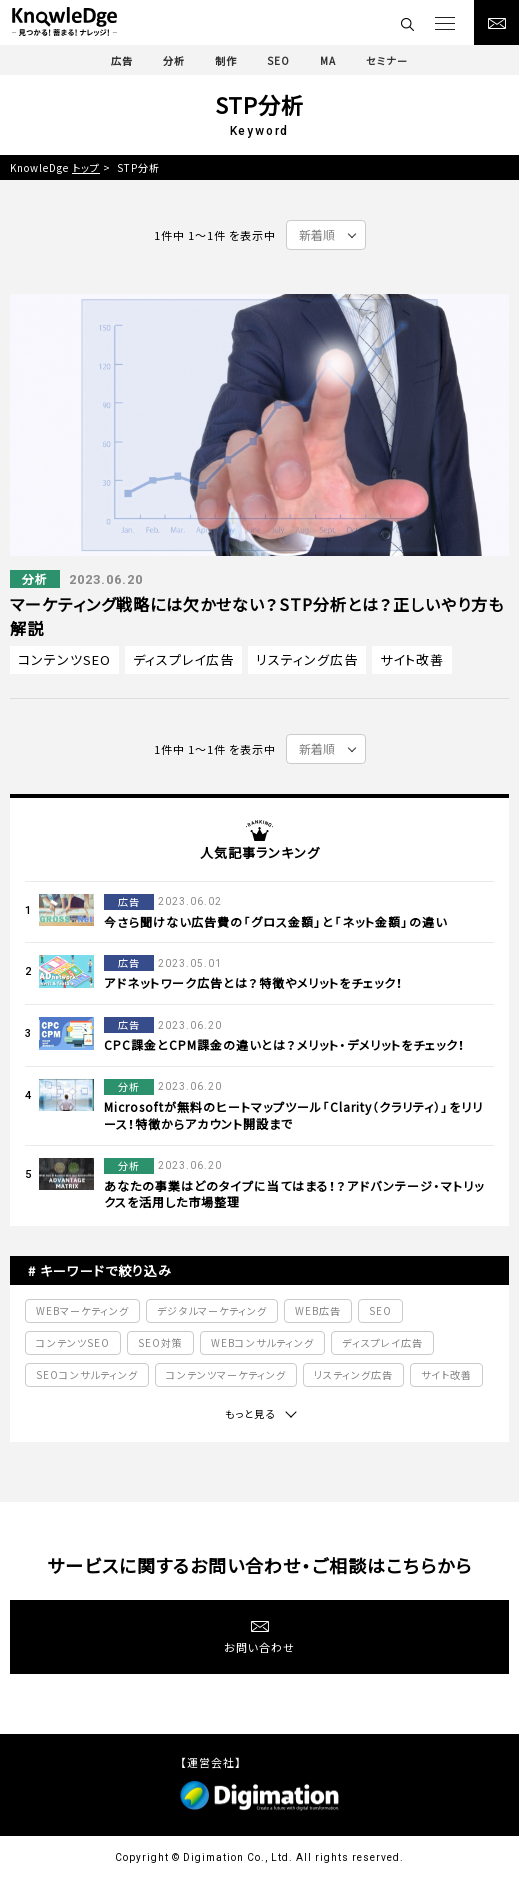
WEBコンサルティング (262, 1342)
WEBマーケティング (82, 1310)
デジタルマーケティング (212, 1310)
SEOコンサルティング (87, 1374)
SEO (380, 1310)
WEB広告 (318, 1310)
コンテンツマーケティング (226, 1374)
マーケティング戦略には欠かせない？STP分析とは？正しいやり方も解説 (257, 615)
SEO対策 (160, 1342)
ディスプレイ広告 (183, 659)
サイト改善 (412, 659)
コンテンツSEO (64, 659)
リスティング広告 (307, 659)
